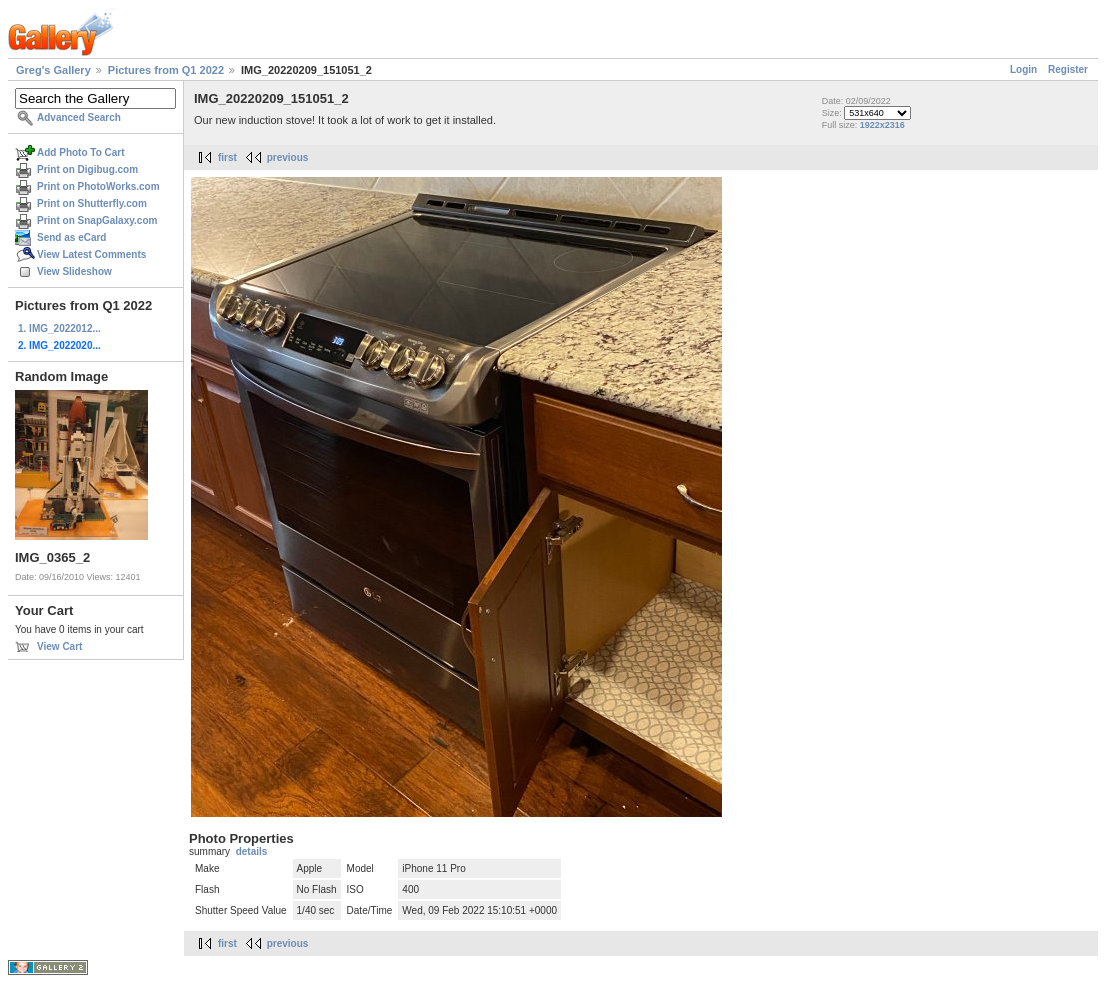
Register (1068, 69)
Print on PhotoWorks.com (98, 186)
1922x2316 (882, 125)
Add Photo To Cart (81, 152)
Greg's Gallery (53, 70)
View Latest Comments (91, 254)
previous (288, 157)
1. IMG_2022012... (59, 328)
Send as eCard (71, 237)
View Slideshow (74, 271)
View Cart (59, 646)
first (227, 157)
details (252, 851)
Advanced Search (79, 117)
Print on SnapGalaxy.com (97, 220)
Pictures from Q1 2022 (166, 70)
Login (1023, 69)
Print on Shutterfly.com (92, 203)
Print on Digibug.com (87, 169)
